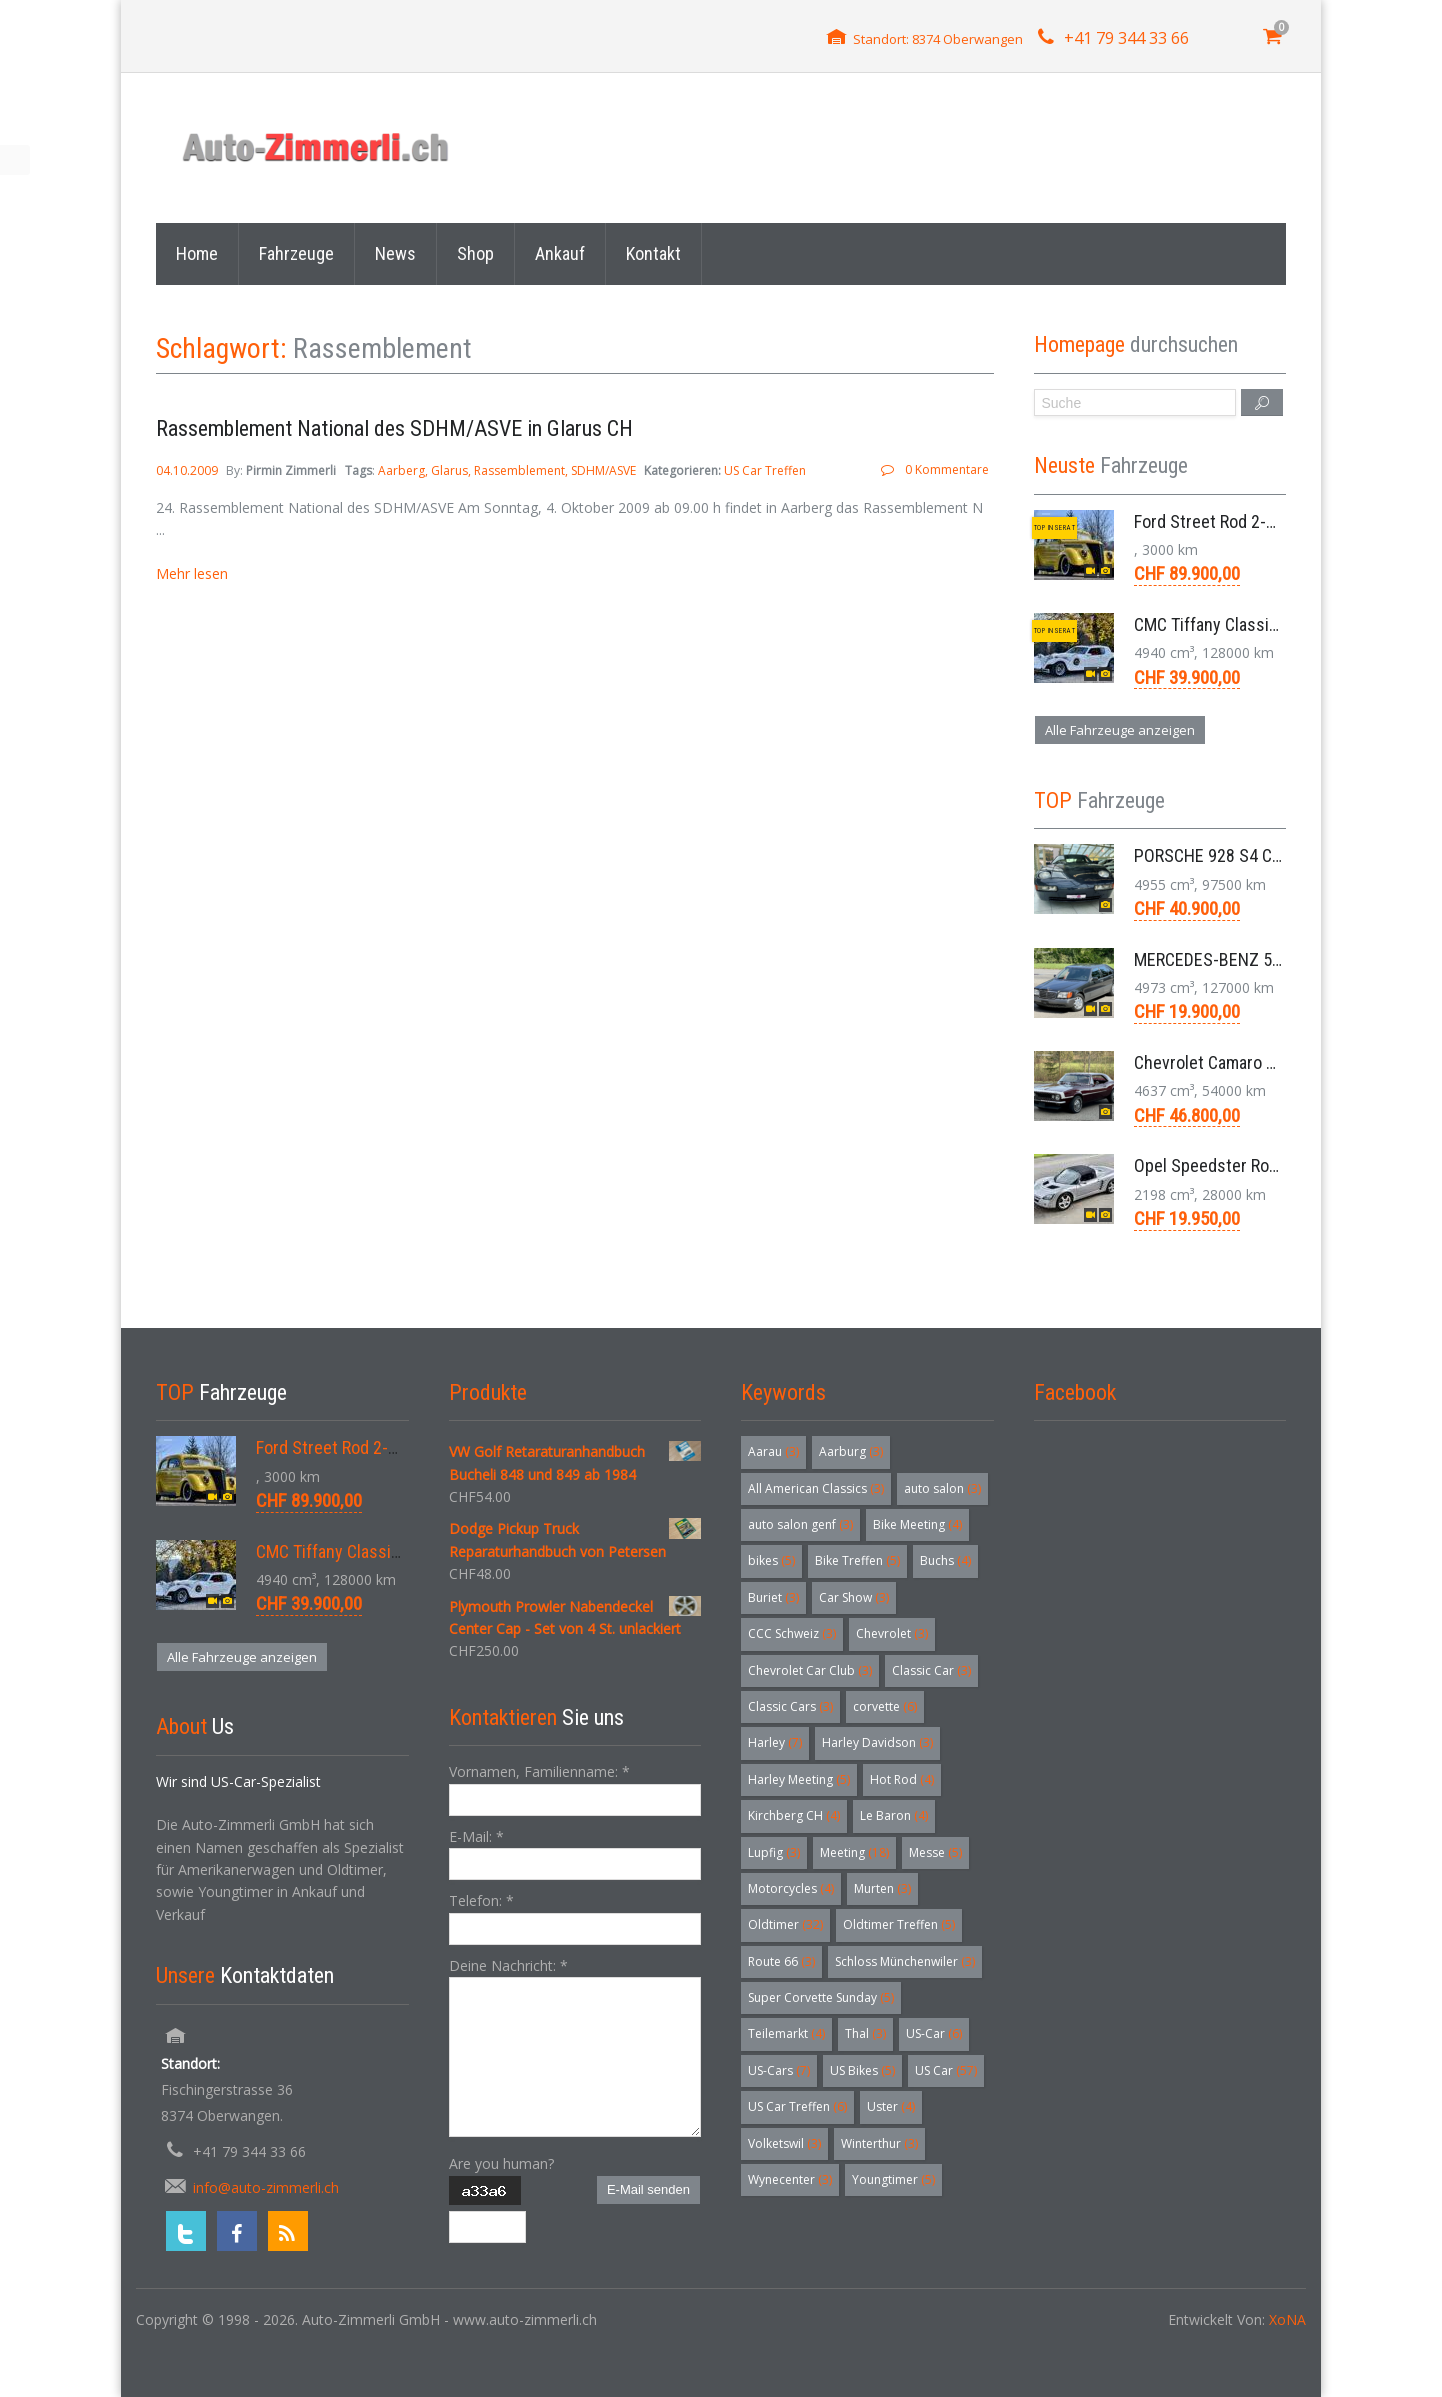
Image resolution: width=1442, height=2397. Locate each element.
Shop (475, 253)
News (395, 253)
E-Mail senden (648, 2189)
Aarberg (401, 470)
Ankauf (560, 253)
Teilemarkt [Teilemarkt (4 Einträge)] (786, 2033)
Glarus (449, 470)
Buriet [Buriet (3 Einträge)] (773, 1597)
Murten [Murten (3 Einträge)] (882, 1888)
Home (197, 253)
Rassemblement (519, 470)
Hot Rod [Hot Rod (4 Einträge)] (902, 1779)
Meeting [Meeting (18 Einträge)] (854, 1852)
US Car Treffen (765, 470)
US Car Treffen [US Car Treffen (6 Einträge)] (797, 2106)
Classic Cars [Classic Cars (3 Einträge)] (790, 1706)
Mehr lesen (192, 573)
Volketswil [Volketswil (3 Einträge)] (784, 2143)
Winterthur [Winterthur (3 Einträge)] (879, 2143)
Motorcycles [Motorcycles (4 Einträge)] (791, 1888)
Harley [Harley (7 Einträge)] (775, 1742)
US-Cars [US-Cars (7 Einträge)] (779, 2070)
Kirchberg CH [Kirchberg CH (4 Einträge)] (794, 1815)
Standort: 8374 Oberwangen (938, 39)
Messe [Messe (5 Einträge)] (935, 1852)
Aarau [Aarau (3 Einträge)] (773, 1451)
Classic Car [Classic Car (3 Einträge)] (931, 1670)
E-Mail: (476, 1836)
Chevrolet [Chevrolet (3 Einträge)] (892, 1633)
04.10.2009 (188, 470)
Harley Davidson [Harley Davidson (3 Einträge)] (877, 1742)
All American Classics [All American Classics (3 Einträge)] (816, 1488)
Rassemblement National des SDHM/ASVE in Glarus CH (394, 428)
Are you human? (501, 2163)
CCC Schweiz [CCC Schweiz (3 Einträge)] (792, 1633)
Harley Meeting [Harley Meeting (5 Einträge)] (799, 1779)
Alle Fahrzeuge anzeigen (1120, 730)
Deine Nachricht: (508, 1965)
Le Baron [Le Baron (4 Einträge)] (894, 1815)
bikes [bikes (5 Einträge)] (771, 1560)
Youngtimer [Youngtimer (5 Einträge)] (893, 2179)
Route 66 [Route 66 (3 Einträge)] (781, 1961)
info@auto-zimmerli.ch (266, 2187)
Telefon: (481, 1900)
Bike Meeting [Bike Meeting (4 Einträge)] (917, 1524)
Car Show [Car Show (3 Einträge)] (854, 1597)
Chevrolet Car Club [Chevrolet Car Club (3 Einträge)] (810, 1670)
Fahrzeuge (296, 253)
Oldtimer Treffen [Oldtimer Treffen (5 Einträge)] (899, 1924)
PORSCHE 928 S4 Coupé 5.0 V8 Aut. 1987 (1282, 855)
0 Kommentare (947, 469)
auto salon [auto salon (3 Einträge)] (942, 1488)
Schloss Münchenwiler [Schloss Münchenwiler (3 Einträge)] (905, 1961)
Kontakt (653, 253)
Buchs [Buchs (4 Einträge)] (945, 1560)
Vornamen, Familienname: (539, 1771)
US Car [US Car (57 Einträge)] (946, 2070)
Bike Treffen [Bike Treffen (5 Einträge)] (857, 1560)
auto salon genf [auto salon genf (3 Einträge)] (800, 1524)
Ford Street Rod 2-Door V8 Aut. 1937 (1265, 521)
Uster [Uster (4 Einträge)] (891, 2106)
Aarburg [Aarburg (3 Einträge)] (851, 1451)
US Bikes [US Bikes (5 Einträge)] (862, 2070)
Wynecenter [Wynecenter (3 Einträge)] (790, 2179)
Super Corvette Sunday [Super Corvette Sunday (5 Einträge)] (821, 1997)
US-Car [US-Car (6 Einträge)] (934, 2033)
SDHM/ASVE (603, 470)
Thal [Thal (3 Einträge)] (865, 2033)
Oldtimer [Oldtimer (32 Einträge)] (785, 1924)
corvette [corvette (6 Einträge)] (885, 1706)
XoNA (1287, 2319)
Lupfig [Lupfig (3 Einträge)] (774, 1852)
